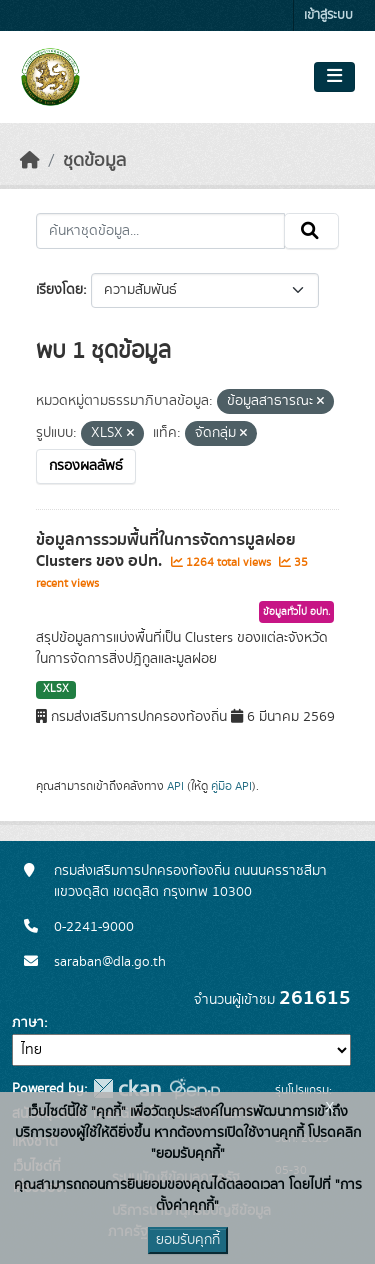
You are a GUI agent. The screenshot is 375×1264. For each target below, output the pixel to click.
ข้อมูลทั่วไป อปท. (296, 612)
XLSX (56, 689)
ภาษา (28, 1023)
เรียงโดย (59, 290)
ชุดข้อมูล (94, 161)
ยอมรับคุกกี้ (188, 1240)
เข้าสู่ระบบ (328, 15)
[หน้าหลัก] (30, 161)
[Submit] (311, 231)
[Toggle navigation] (334, 77)
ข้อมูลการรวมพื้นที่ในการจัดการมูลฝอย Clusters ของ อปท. (166, 550)
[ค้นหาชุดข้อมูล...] (160, 231)
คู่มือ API (231, 786)
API (175, 786)
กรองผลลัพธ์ (86, 466)
